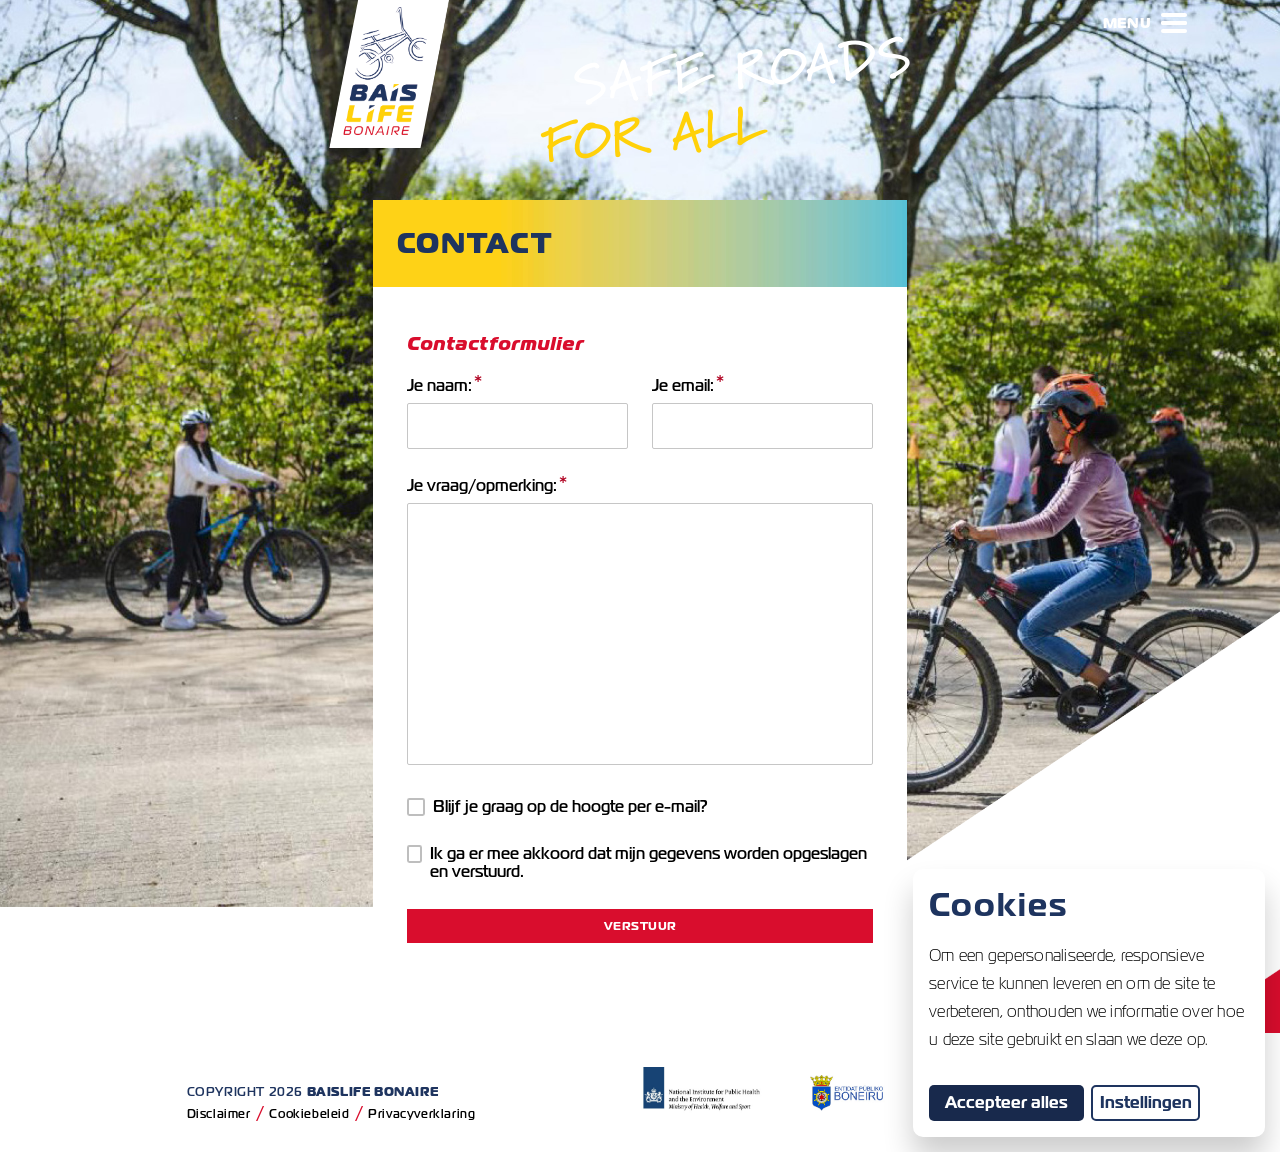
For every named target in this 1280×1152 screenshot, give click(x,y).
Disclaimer (219, 1113)
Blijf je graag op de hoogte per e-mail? (557, 807)
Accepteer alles (1014, 1102)
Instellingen (1146, 1102)
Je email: (688, 386)
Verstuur (640, 925)
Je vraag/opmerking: (487, 486)
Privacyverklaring (421, 1113)
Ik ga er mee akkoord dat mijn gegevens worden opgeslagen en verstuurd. (637, 863)
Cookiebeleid (309, 1113)
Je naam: (444, 386)
